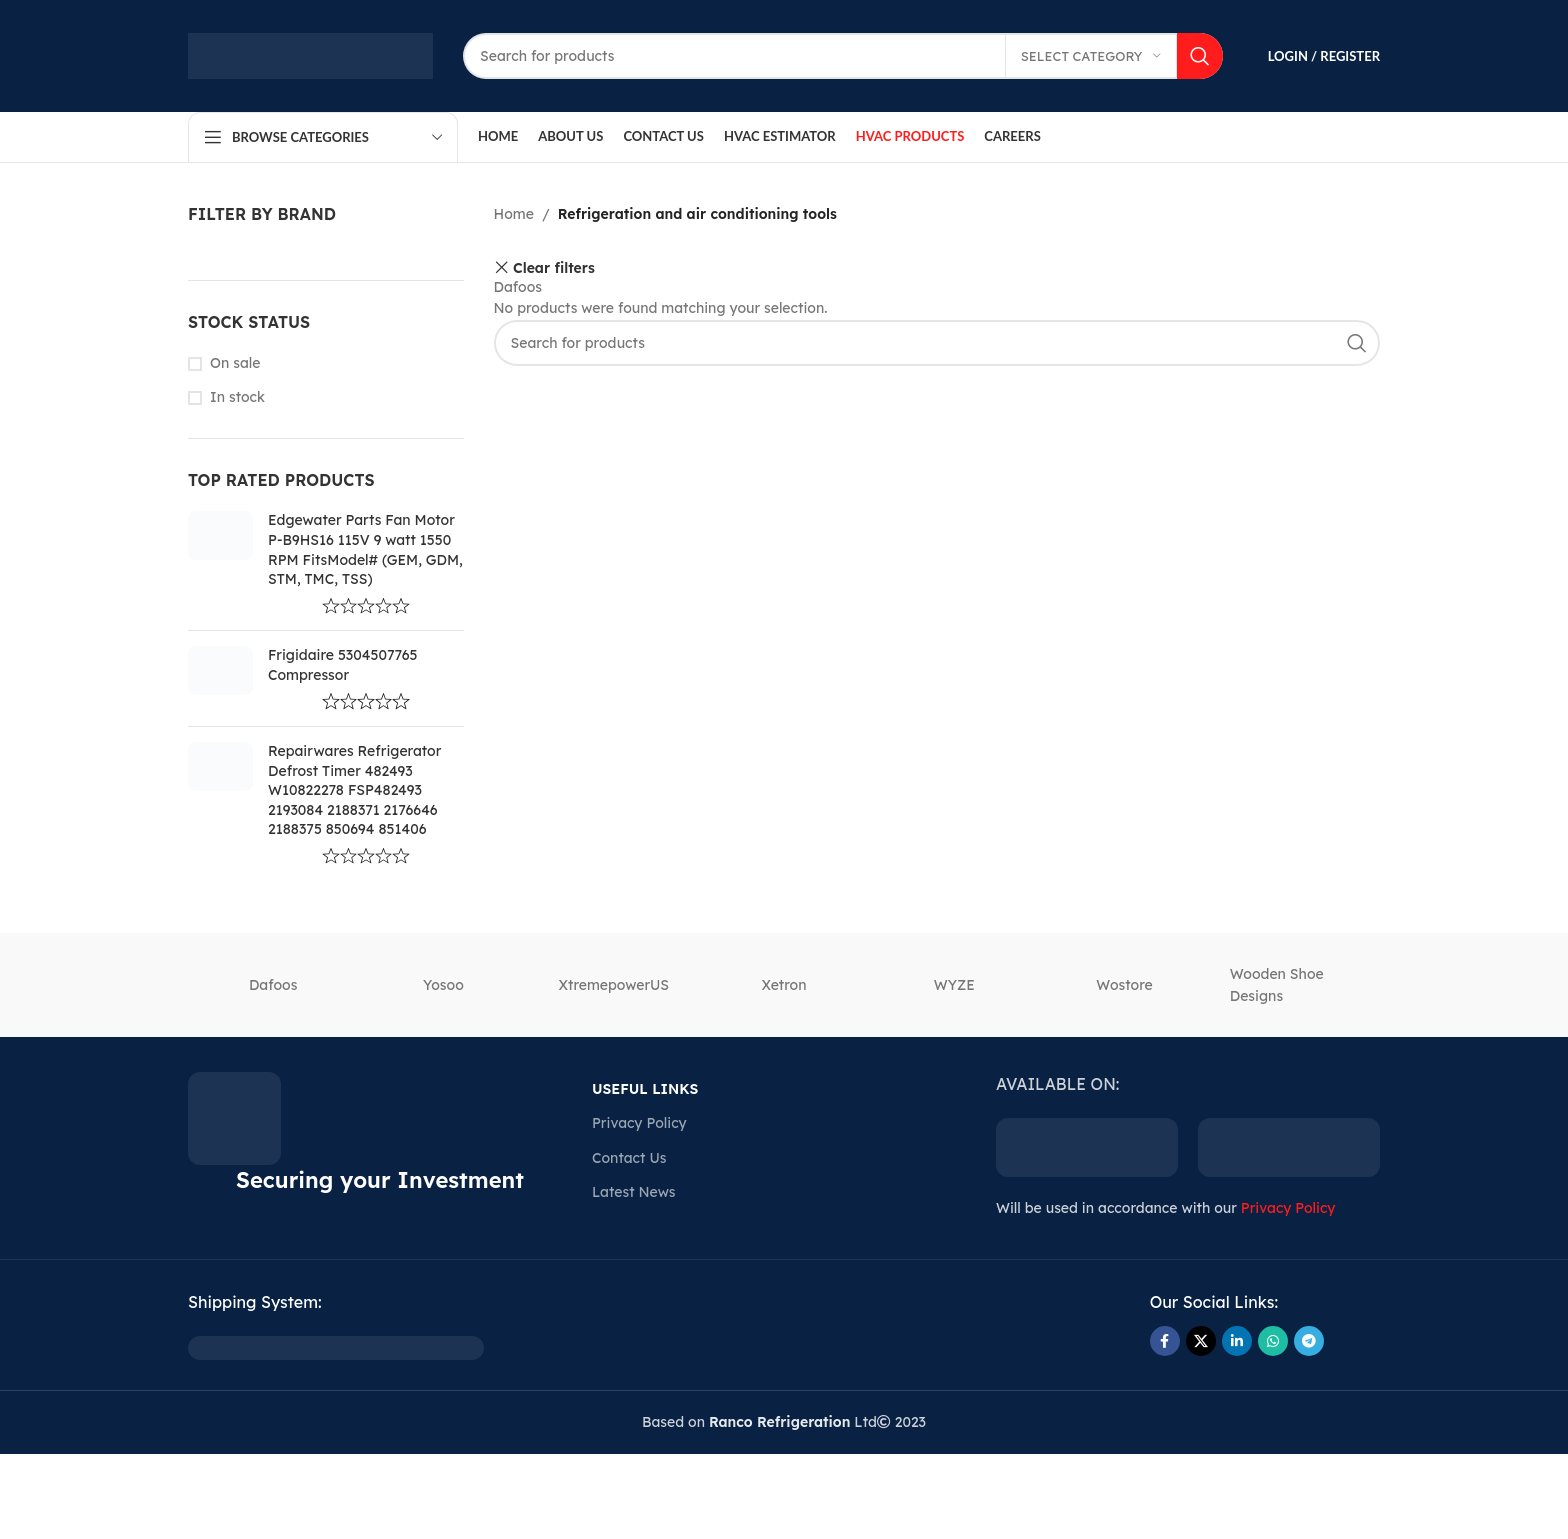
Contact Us (629, 1158)
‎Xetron (783, 985)
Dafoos (273, 985)
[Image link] (336, 1347)
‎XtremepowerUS (613, 985)
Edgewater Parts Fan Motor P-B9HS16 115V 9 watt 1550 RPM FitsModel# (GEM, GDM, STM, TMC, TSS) (365, 549)
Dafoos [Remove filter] (518, 287)
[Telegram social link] (1309, 1341)
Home (514, 214)
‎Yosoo (443, 985)
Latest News (633, 1192)
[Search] (843, 56)
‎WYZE (954, 985)
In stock (237, 397)
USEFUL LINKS (645, 1089)
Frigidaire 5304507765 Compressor (343, 665)
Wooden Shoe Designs (1277, 985)
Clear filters (554, 267)
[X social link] (1201, 1341)
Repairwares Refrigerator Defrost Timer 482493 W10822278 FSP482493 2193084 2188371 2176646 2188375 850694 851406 (354, 790)
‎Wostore (1124, 985)
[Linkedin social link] (1237, 1341)
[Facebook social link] (1165, 1341)
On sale (235, 363)
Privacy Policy (639, 1123)
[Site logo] (310, 55)
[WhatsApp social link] (1273, 1341)
